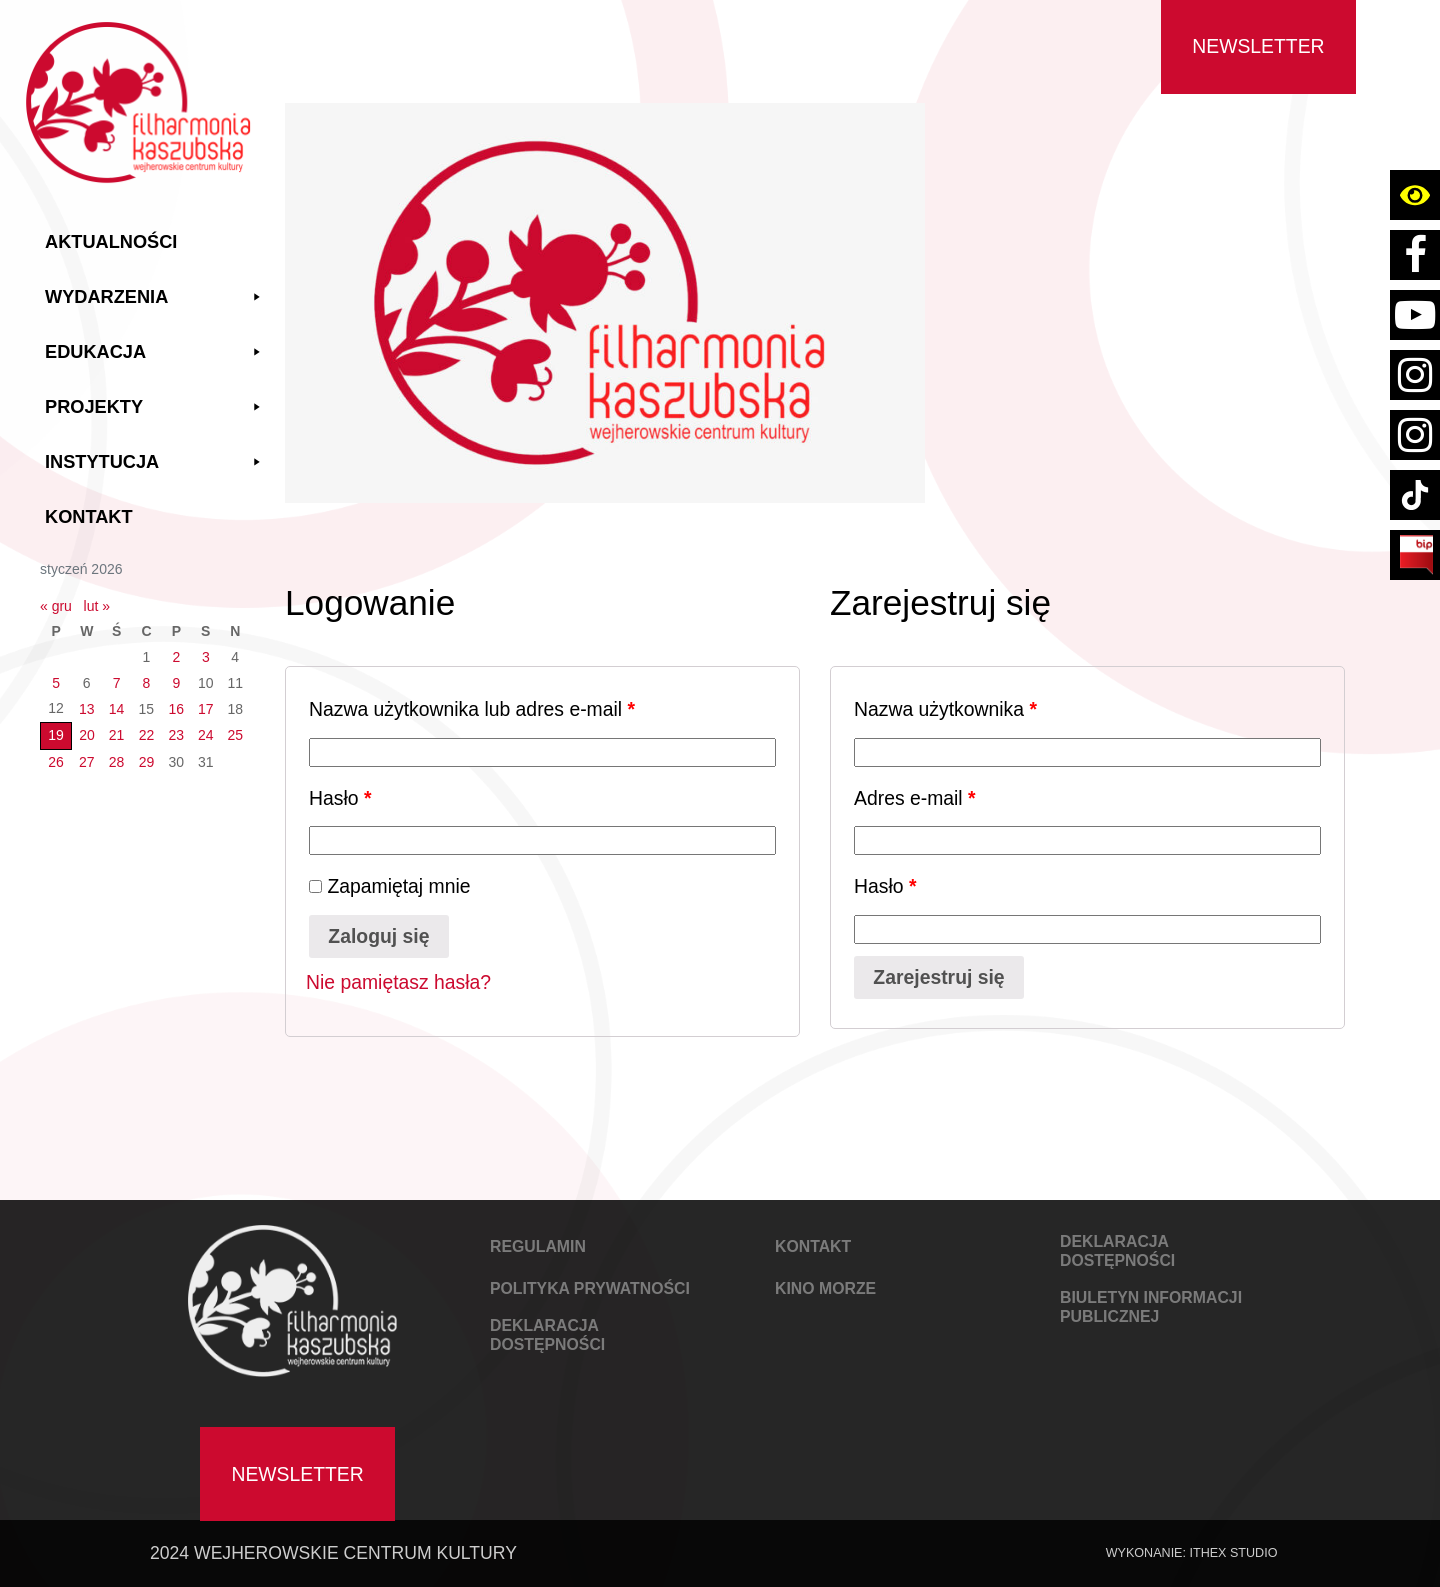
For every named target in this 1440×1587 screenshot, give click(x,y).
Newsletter (1258, 46)
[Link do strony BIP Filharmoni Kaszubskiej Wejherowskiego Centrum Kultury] (1415, 555)
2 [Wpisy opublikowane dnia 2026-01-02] (176, 657)
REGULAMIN (538, 1246)
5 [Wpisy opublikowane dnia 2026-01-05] (56, 683)
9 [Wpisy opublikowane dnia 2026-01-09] (176, 683)
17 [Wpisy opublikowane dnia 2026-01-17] (206, 709)
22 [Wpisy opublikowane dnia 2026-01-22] (147, 735)
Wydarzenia (155, 297)
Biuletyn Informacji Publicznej (1151, 1307)
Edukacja (155, 352)
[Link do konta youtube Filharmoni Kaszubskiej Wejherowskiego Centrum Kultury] (1415, 315)
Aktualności (111, 242)
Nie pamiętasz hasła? (398, 982)
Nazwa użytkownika (945, 709)
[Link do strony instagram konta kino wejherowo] (1415, 435)
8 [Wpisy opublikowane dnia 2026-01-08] (147, 683)
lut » (97, 606)
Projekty (155, 407)
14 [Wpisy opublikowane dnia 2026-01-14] (117, 709)
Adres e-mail (915, 798)
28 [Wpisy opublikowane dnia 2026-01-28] (117, 762)
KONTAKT (813, 1246)
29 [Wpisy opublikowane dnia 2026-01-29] (147, 762)
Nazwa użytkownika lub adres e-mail (472, 709)
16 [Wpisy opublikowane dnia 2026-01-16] (177, 709)
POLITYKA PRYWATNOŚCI (590, 1288)
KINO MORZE (825, 1288)
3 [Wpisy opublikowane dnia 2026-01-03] (206, 657)
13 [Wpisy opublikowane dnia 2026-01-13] (87, 709)
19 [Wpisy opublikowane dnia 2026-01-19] (56, 735)
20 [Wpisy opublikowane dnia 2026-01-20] (87, 735)
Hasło (340, 798)
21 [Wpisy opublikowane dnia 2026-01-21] (117, 735)
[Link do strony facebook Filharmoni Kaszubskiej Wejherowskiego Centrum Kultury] (1415, 255)
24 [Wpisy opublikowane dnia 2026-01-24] (206, 735)
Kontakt (89, 517)
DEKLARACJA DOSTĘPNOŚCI (547, 1335)
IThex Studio (1233, 1553)
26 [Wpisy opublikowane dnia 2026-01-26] (56, 762)
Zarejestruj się (938, 977)
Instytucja (155, 462)
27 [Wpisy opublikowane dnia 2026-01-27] (87, 762)
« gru (56, 606)
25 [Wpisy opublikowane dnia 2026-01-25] (235, 735)
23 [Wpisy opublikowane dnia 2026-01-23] (177, 735)
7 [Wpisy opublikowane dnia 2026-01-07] (117, 683)
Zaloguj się (378, 936)
